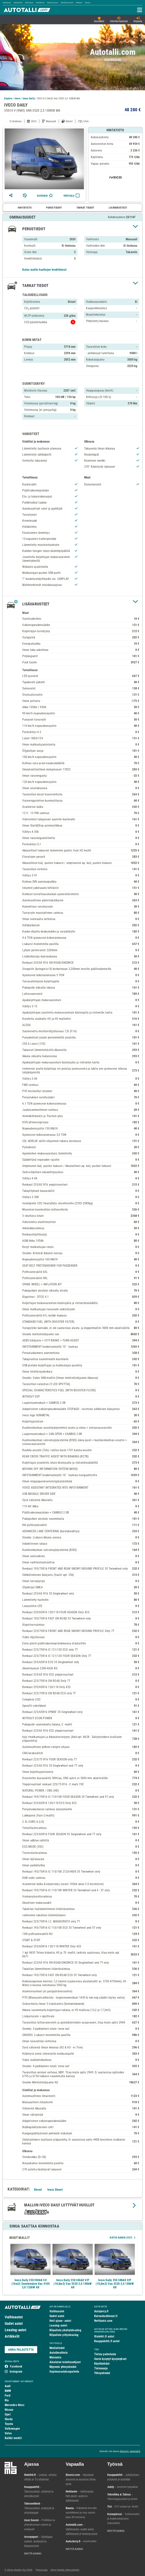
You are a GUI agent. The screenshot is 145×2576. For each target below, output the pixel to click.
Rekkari (79, 2)
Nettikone (40, 2)
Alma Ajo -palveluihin (130, 2451)
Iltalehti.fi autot (104, 2336)
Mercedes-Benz (14, 2405)
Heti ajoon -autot (60, 2321)
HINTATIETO (25, 207)
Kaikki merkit (13, 2438)
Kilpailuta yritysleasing (63, 2335)
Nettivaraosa (52, 2)
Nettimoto (18, 2)
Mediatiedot (57, 2348)
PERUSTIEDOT (54, 207)
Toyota (9, 2424)
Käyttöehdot (102, 2363)
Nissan (9, 2409)
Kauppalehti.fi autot (107, 2341)
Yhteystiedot (102, 2373)
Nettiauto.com (103, 2321)
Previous (14, 2266)
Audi (8, 2386)
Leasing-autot (15, 2330)
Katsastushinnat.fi (105, 2316)
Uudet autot (14, 2323)
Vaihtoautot (14, 2317)
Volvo (8, 2433)
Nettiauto (7, 2)
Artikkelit (12, 2336)
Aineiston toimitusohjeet (65, 2362)
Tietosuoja (101, 2368)
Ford (7, 2395)
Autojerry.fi (101, 2311)
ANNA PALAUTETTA (21, 2349)
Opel (8, 2414)
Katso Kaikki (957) (122, 2237)
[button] (80, 229)
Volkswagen (12, 2428)
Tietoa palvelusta (105, 2354)
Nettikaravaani (67, 2)
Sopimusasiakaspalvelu (64, 2371)
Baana (87, 2)
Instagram (16, 2371)
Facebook (16, 2366)
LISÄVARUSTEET (118, 207)
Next (131, 2266)
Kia (7, 2400)
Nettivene (29, 2)
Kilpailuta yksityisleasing (65, 2330)
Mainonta (55, 2357)
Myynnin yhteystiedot (62, 2367)
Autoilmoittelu (58, 2352)
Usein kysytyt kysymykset (110, 2359)
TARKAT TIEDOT (85, 207)
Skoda (9, 2419)
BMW (8, 2391)
